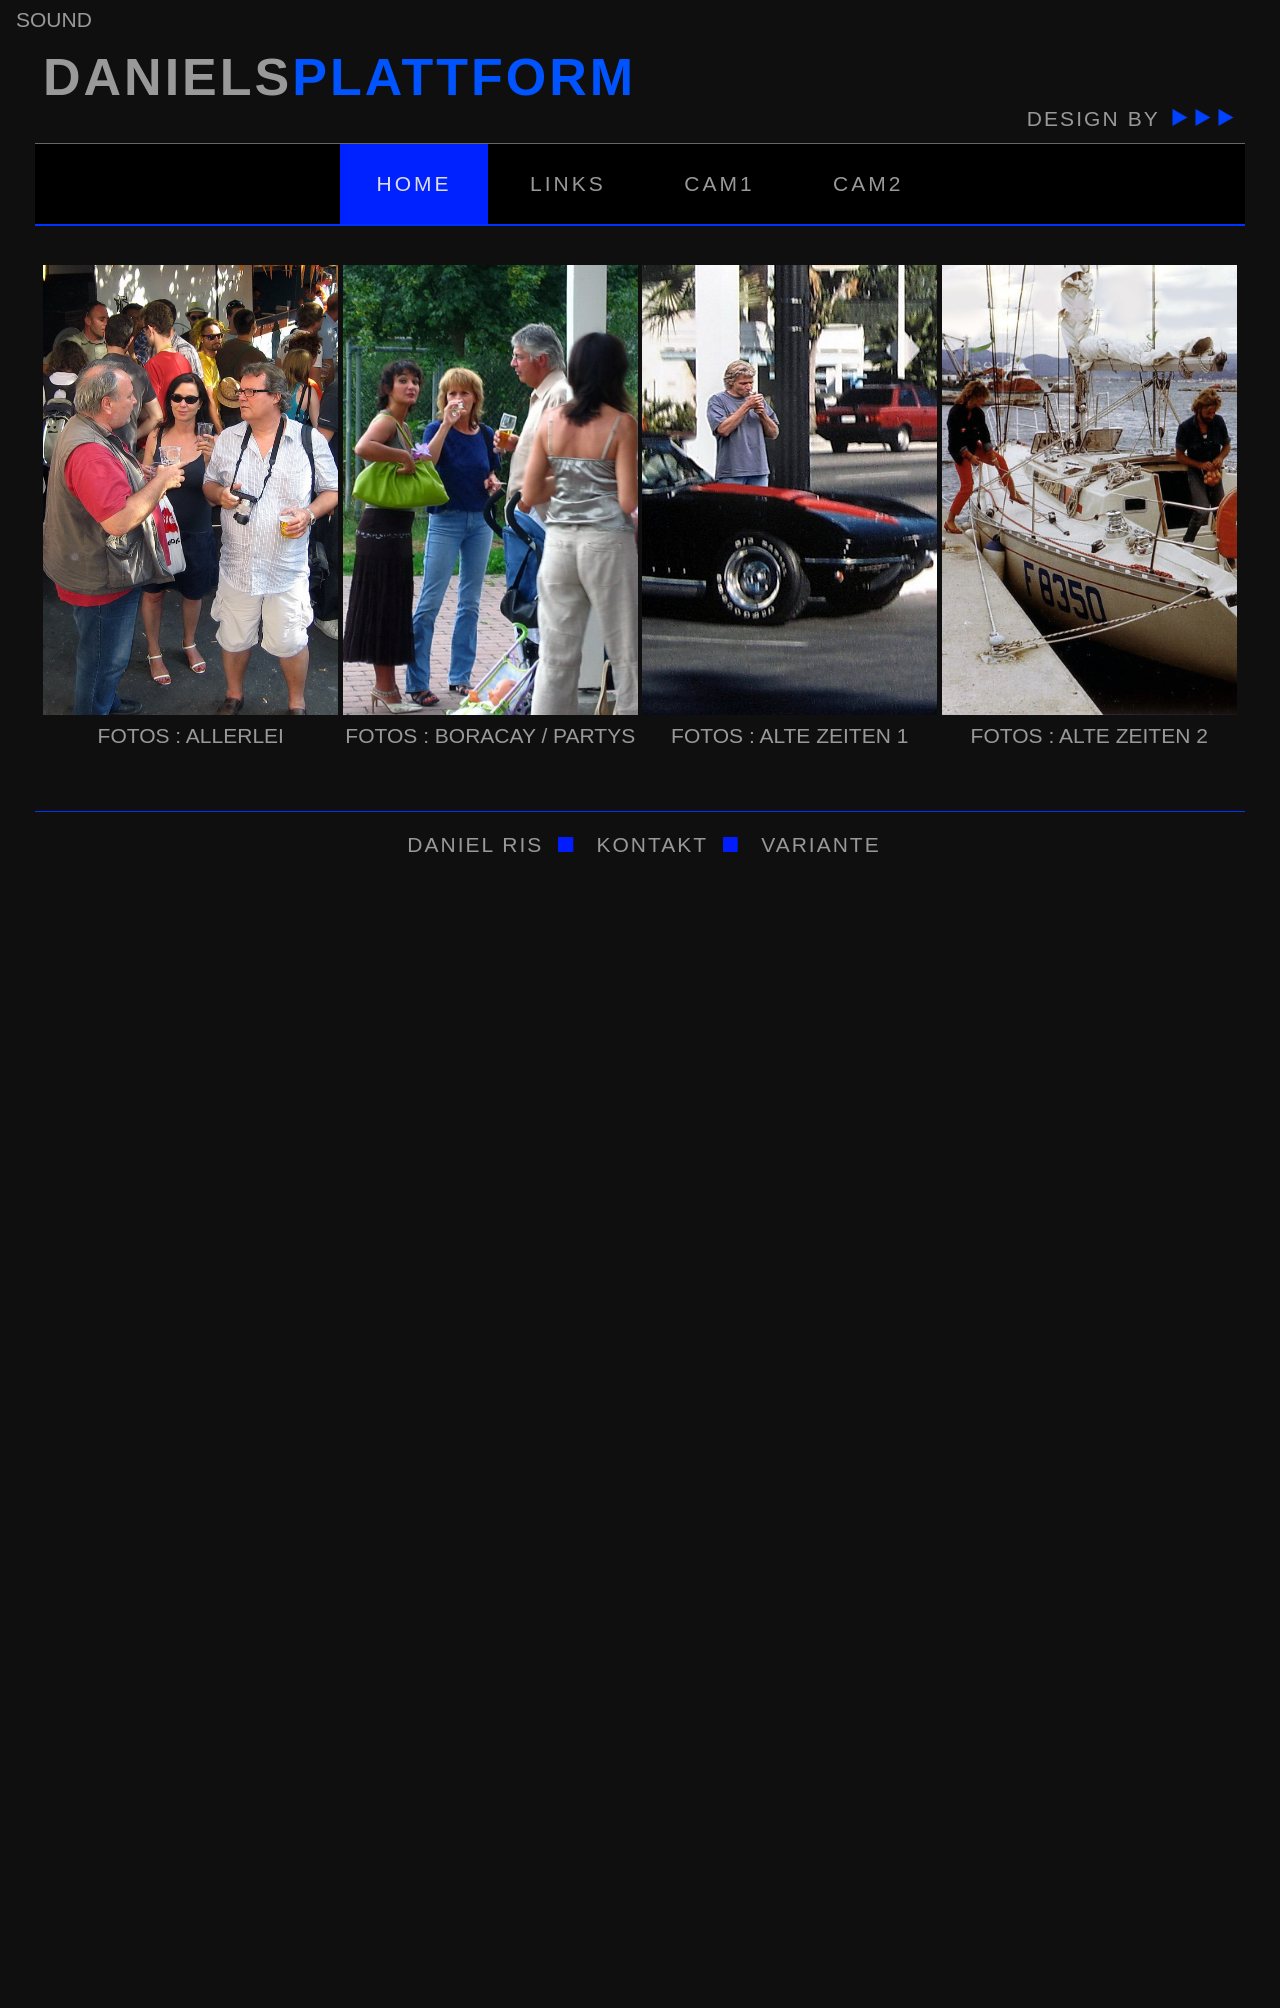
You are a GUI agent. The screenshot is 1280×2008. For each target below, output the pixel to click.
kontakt (652, 844)
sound (54, 19)
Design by (1128, 118)
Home (414, 183)
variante (816, 844)
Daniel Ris (471, 844)
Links (568, 183)
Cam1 (719, 183)
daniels (335, 77)
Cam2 (868, 183)
